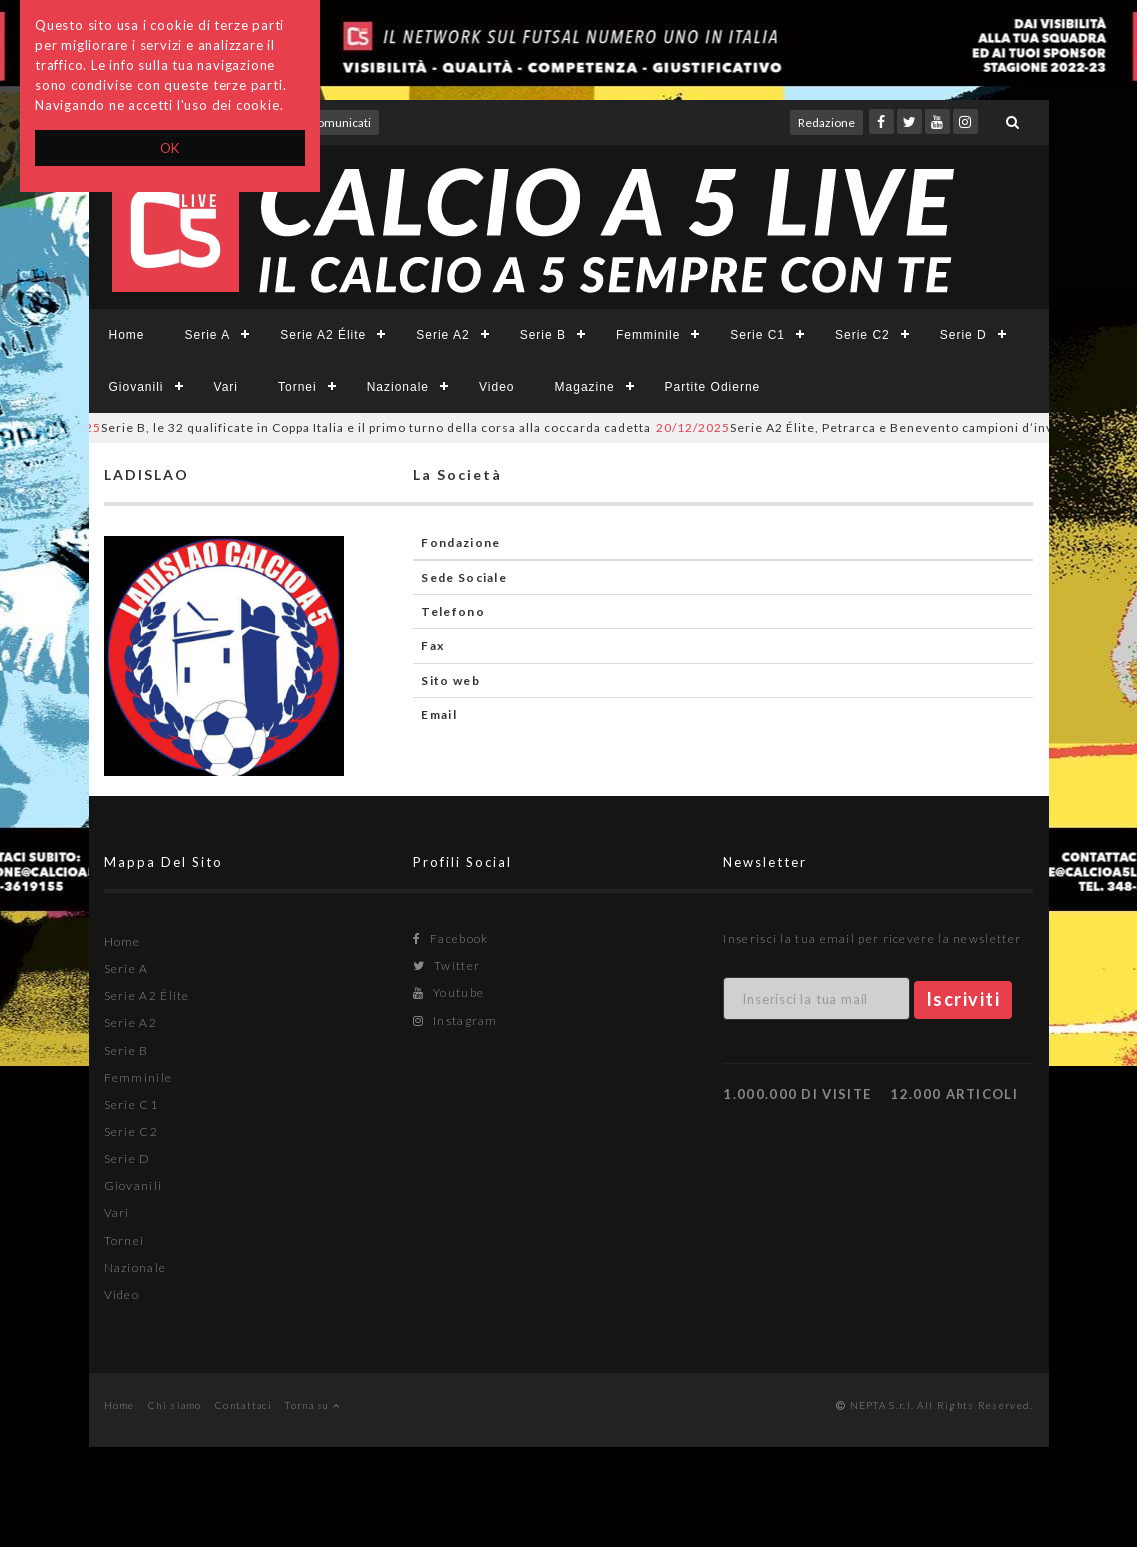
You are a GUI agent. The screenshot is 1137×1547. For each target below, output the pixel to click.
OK (170, 148)
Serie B (543, 335)
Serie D (963, 335)
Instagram (455, 1020)
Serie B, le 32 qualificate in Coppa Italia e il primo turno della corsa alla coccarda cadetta (346, 427)
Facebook (450, 938)
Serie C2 (862, 335)
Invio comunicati (327, 122)
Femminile (648, 335)
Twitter (446, 965)
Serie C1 (757, 335)
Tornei (297, 387)
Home (127, 335)
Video (496, 387)
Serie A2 (442, 335)
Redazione (826, 122)
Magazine (585, 387)
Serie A (208, 335)
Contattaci (243, 1405)
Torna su (312, 1405)
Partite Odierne (713, 387)
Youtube (448, 992)
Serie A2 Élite (323, 335)
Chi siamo (175, 1405)
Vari (226, 387)
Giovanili (136, 387)
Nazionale (398, 387)
